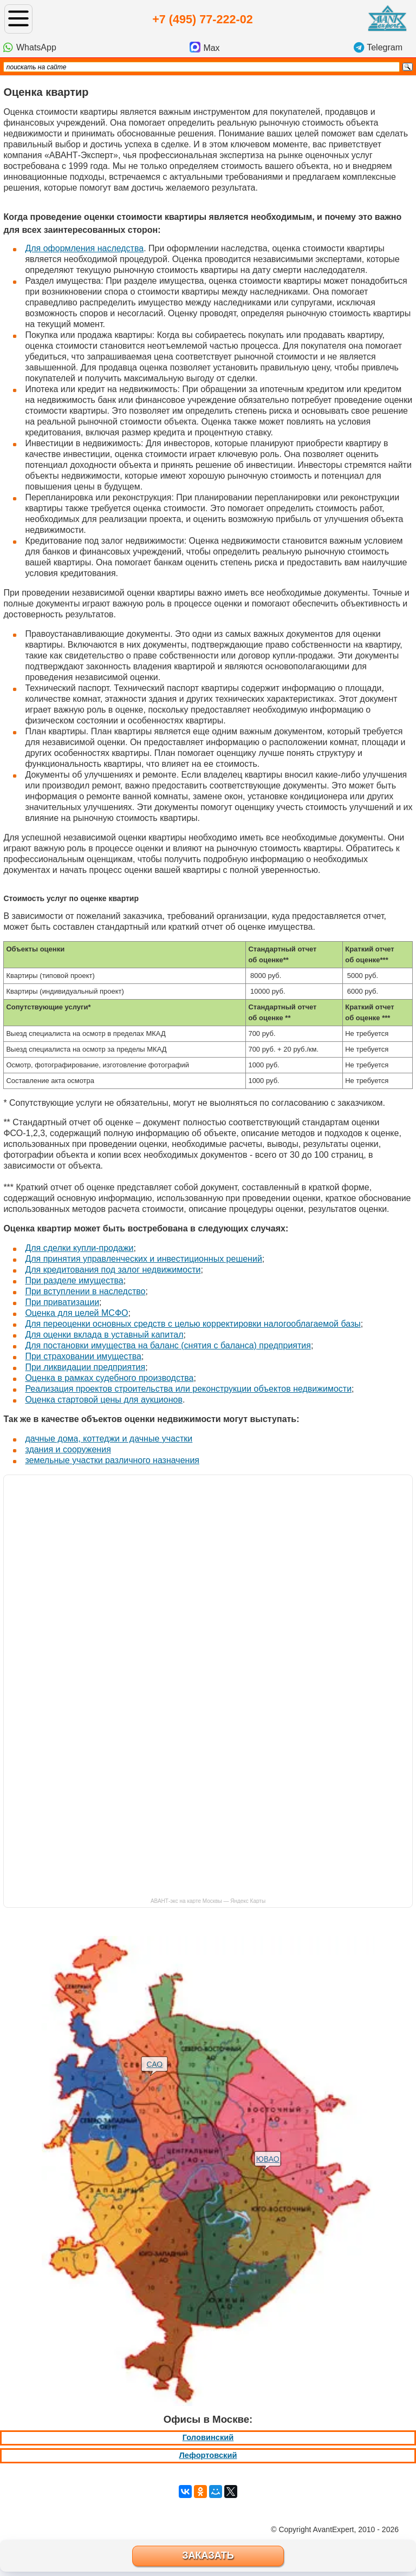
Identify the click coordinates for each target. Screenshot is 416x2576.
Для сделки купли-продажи (79, 1248)
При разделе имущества (74, 1280)
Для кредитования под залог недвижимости (112, 1269)
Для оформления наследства (84, 248)
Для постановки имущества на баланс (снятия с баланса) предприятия (168, 1345)
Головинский (208, 2437)
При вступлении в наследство (85, 1291)
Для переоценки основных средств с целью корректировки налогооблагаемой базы (192, 1323)
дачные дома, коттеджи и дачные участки (108, 1438)
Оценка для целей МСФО (76, 1313)
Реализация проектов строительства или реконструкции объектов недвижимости (188, 1388)
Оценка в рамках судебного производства (109, 1377)
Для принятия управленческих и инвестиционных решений (143, 1258)
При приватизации (62, 1302)
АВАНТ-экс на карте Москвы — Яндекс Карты (208, 1900)
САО (154, 2064)
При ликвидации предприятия (85, 1367)
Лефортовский (208, 2455)
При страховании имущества (83, 1356)
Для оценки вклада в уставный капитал (104, 1334)
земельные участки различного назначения (112, 1460)
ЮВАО (268, 2159)
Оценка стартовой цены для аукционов (104, 1399)
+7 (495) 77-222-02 (202, 19)
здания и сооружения (67, 1449)
